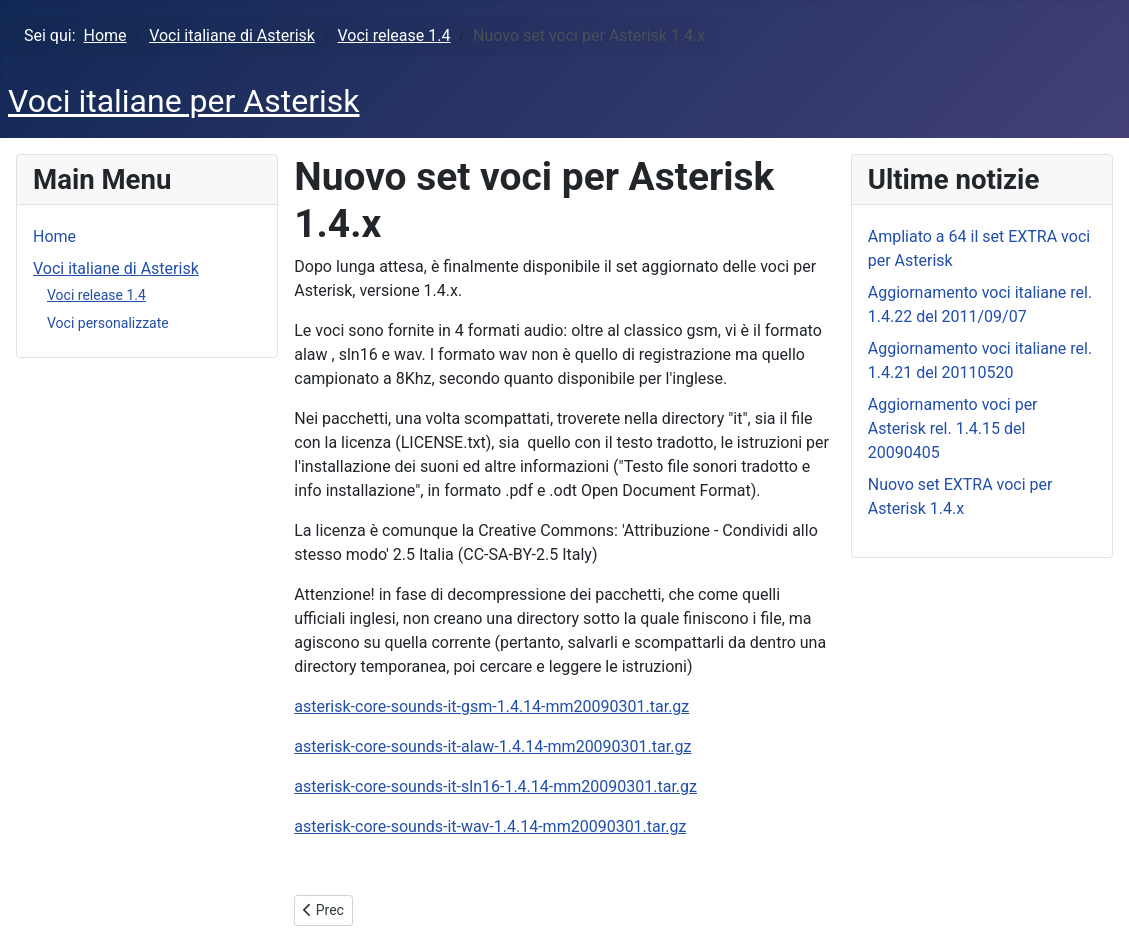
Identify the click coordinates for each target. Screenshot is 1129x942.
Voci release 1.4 (96, 295)
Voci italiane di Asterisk (116, 268)
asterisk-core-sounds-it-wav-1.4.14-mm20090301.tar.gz (490, 826)
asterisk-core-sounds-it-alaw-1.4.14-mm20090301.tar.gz (492, 746)
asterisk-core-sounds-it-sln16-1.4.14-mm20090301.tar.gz (495, 786)
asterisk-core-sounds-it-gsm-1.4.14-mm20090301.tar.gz (491, 706)
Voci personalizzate (108, 323)
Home (54, 236)
